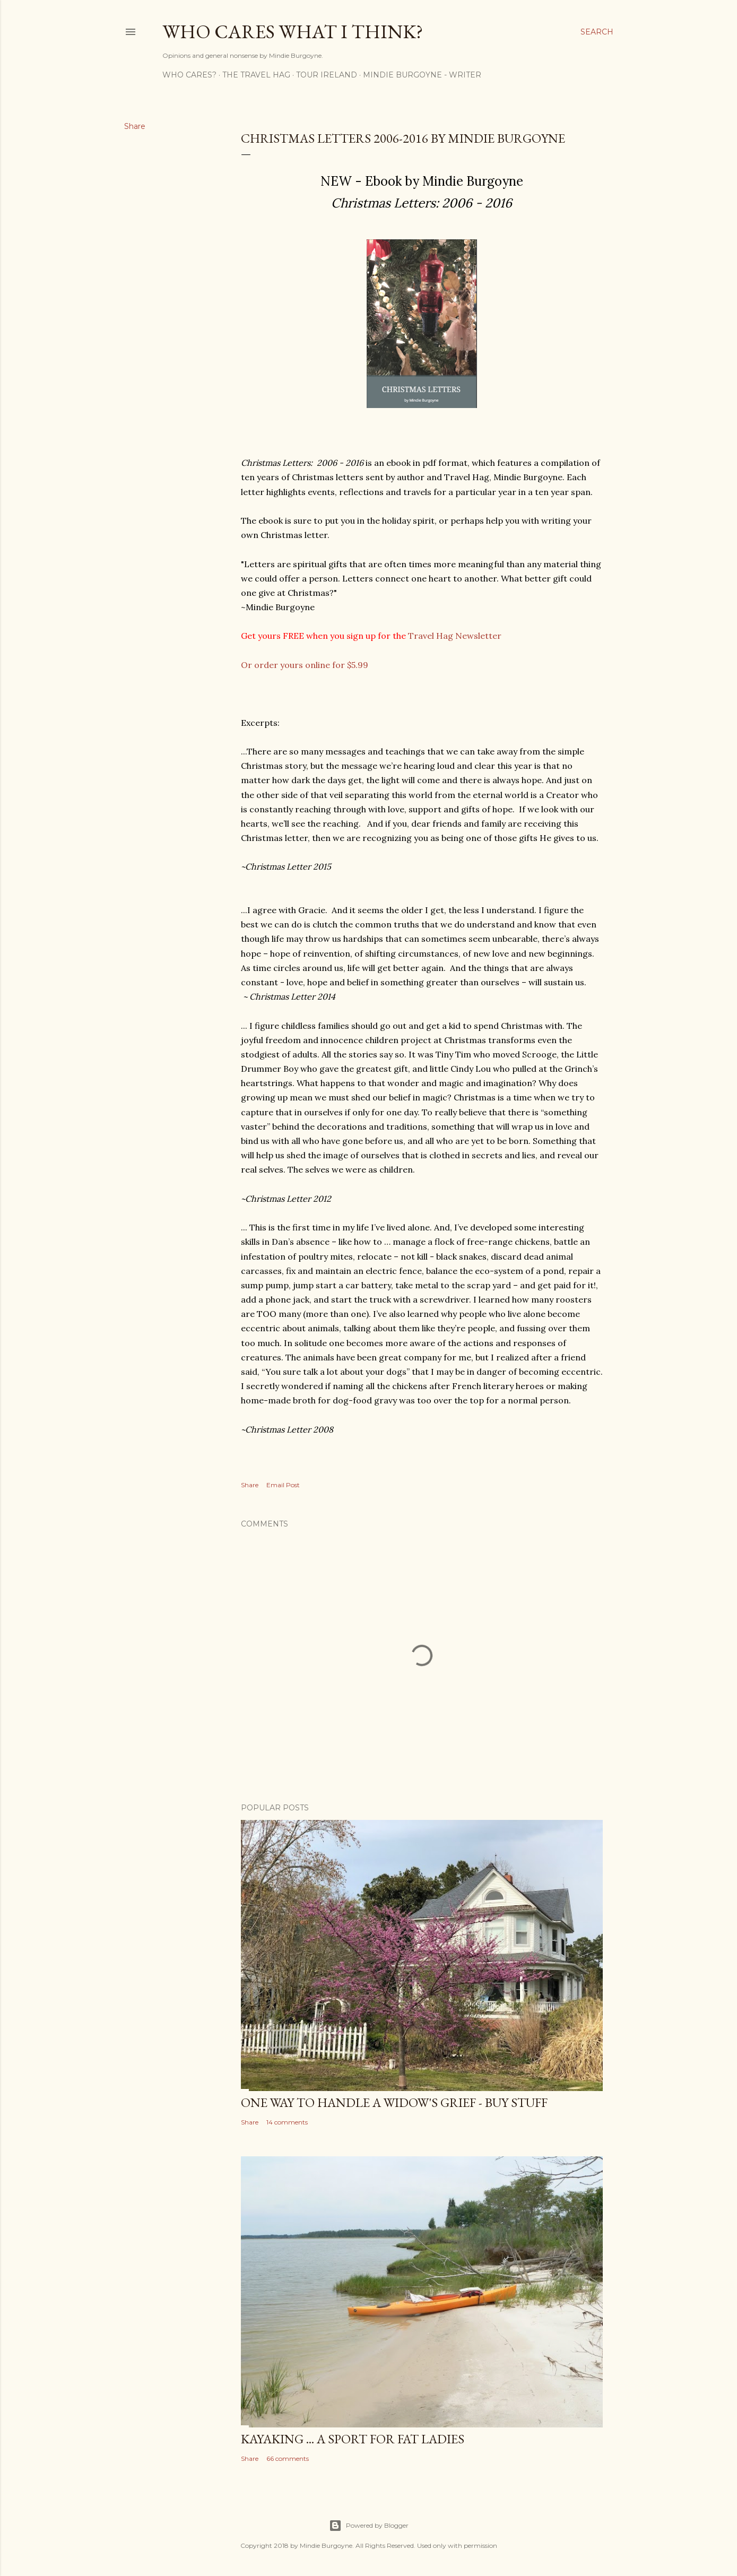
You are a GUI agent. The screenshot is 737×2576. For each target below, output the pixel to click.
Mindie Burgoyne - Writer (422, 75)
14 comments (287, 2122)
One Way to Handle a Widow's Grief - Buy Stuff (394, 2102)
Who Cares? (189, 75)
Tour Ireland (326, 75)
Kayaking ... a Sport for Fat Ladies (352, 2439)
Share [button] (134, 126)
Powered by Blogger (369, 2525)
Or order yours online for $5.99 (304, 665)
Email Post (283, 1485)
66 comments (287, 2458)
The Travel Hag (256, 75)
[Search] (596, 32)
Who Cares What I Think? (292, 31)
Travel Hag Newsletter (454, 635)
